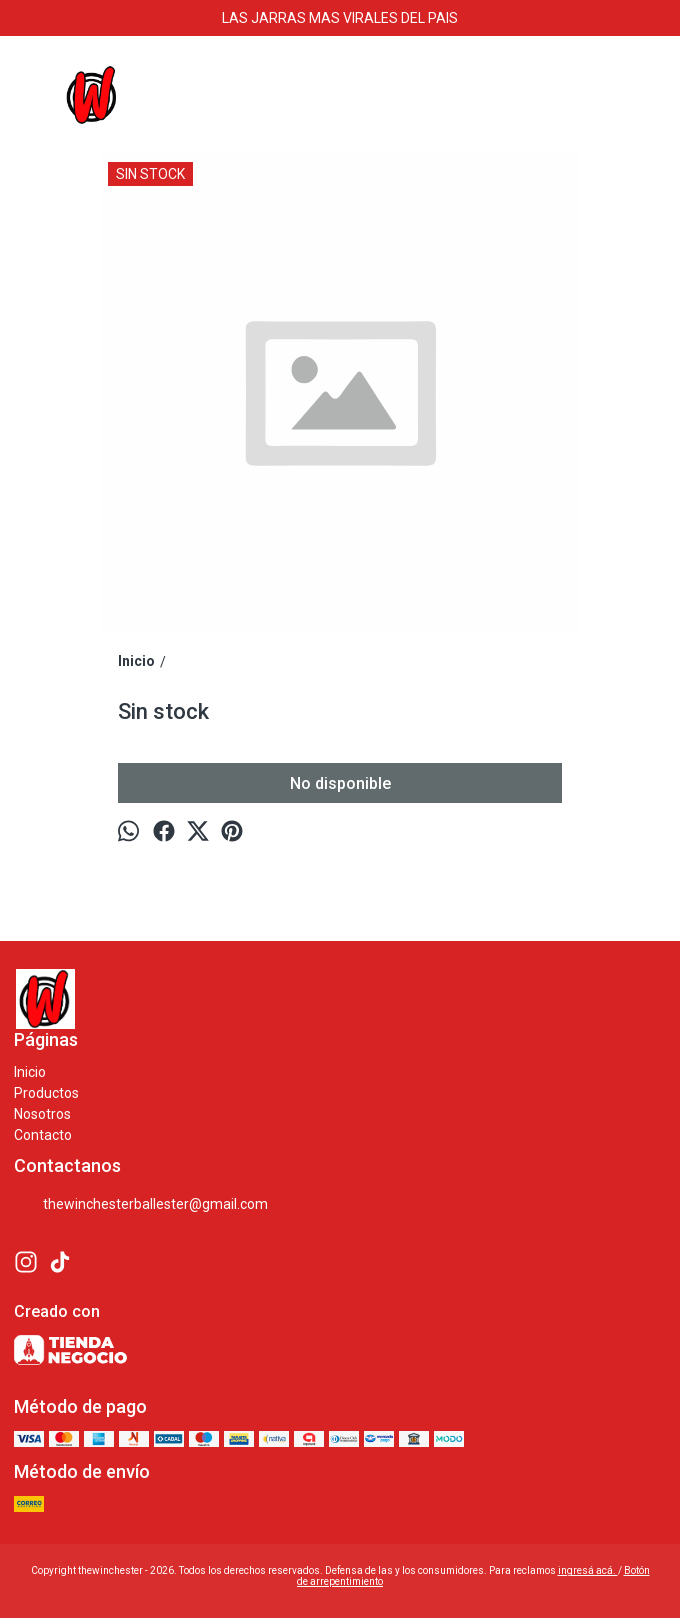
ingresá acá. (588, 1570)
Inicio (30, 1072)
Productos (46, 1093)
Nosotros (42, 1114)
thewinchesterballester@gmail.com (141, 1205)
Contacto (43, 1135)
